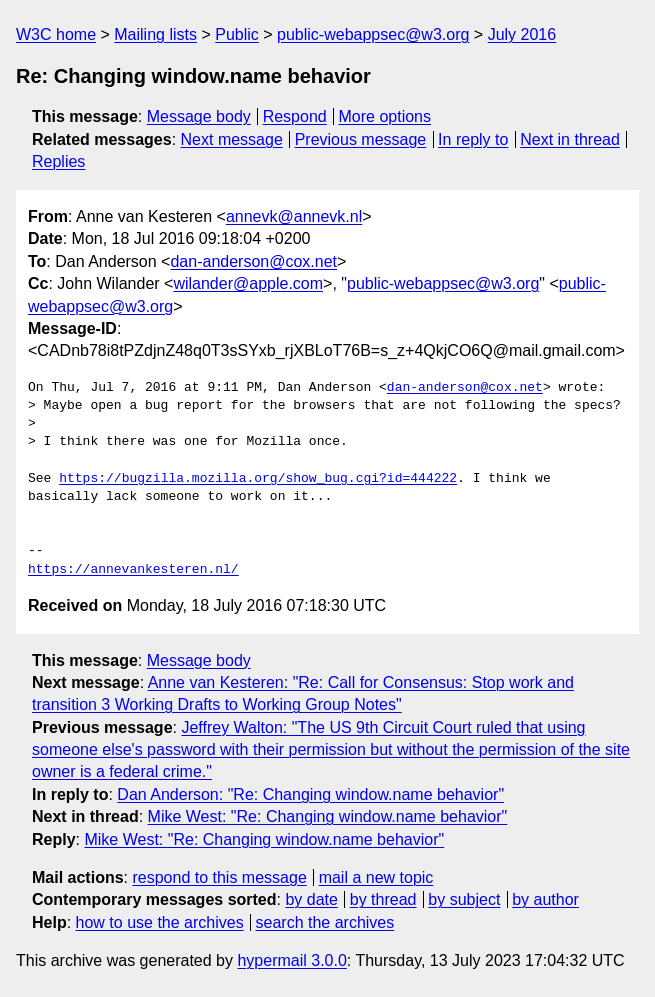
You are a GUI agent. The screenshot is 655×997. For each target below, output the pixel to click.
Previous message (361, 139)
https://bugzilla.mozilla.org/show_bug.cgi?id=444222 (258, 479)
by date (311, 899)
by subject (464, 899)
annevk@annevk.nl (294, 216)
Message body (199, 116)
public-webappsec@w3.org (373, 34)
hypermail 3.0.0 (291, 960)
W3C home (56, 34)
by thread (383, 899)
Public (237, 34)
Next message (232, 139)
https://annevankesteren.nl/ (133, 570)
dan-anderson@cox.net (253, 261)
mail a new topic (376, 877)
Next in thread (570, 139)
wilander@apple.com (248, 283)
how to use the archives (160, 922)
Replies (58, 161)
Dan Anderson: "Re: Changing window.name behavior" (310, 794)
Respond (295, 116)
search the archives (325, 922)
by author (545, 899)
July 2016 (522, 34)
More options (385, 116)
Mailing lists (155, 34)
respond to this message (219, 877)
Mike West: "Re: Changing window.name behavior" (328, 816)
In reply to (473, 139)
